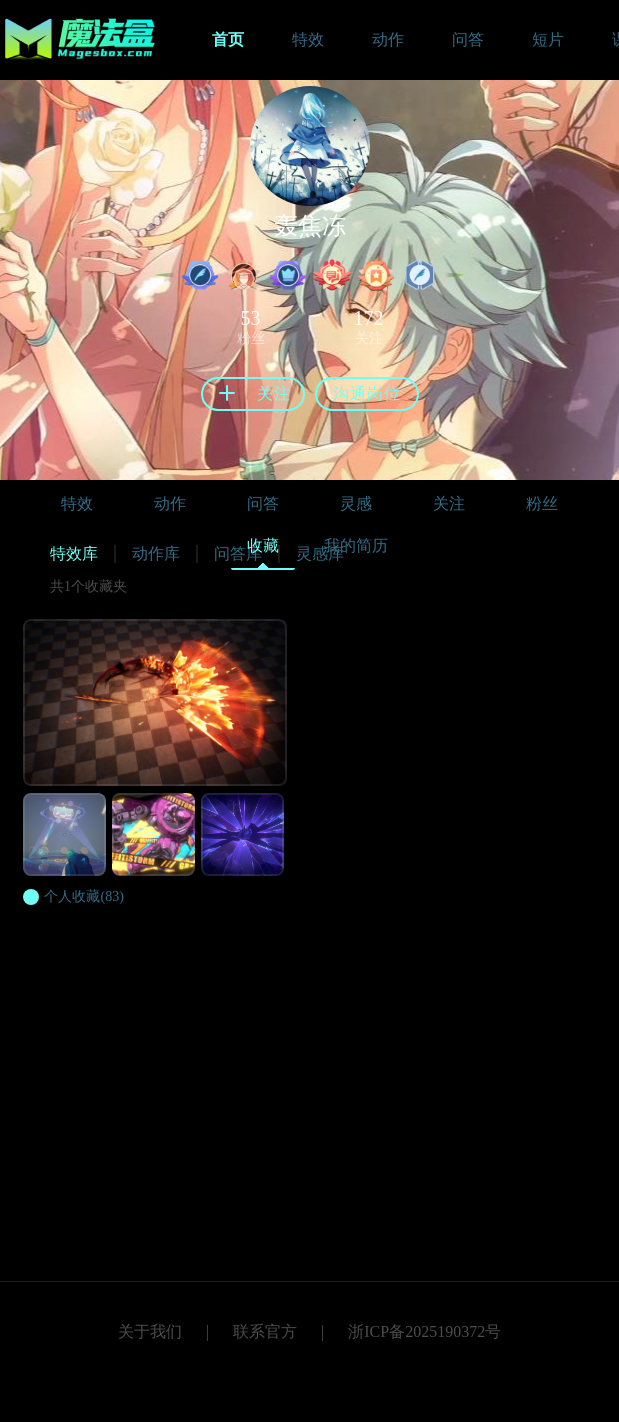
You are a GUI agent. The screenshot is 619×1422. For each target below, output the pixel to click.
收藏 (263, 550)
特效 (77, 503)
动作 (170, 503)
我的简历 (356, 545)
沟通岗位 (367, 393)
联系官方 (265, 1331)
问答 (263, 503)
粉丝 (542, 503)
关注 (449, 503)
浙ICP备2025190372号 (424, 1331)
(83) (83, 896)
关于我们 (150, 1331)
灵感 (356, 503)
